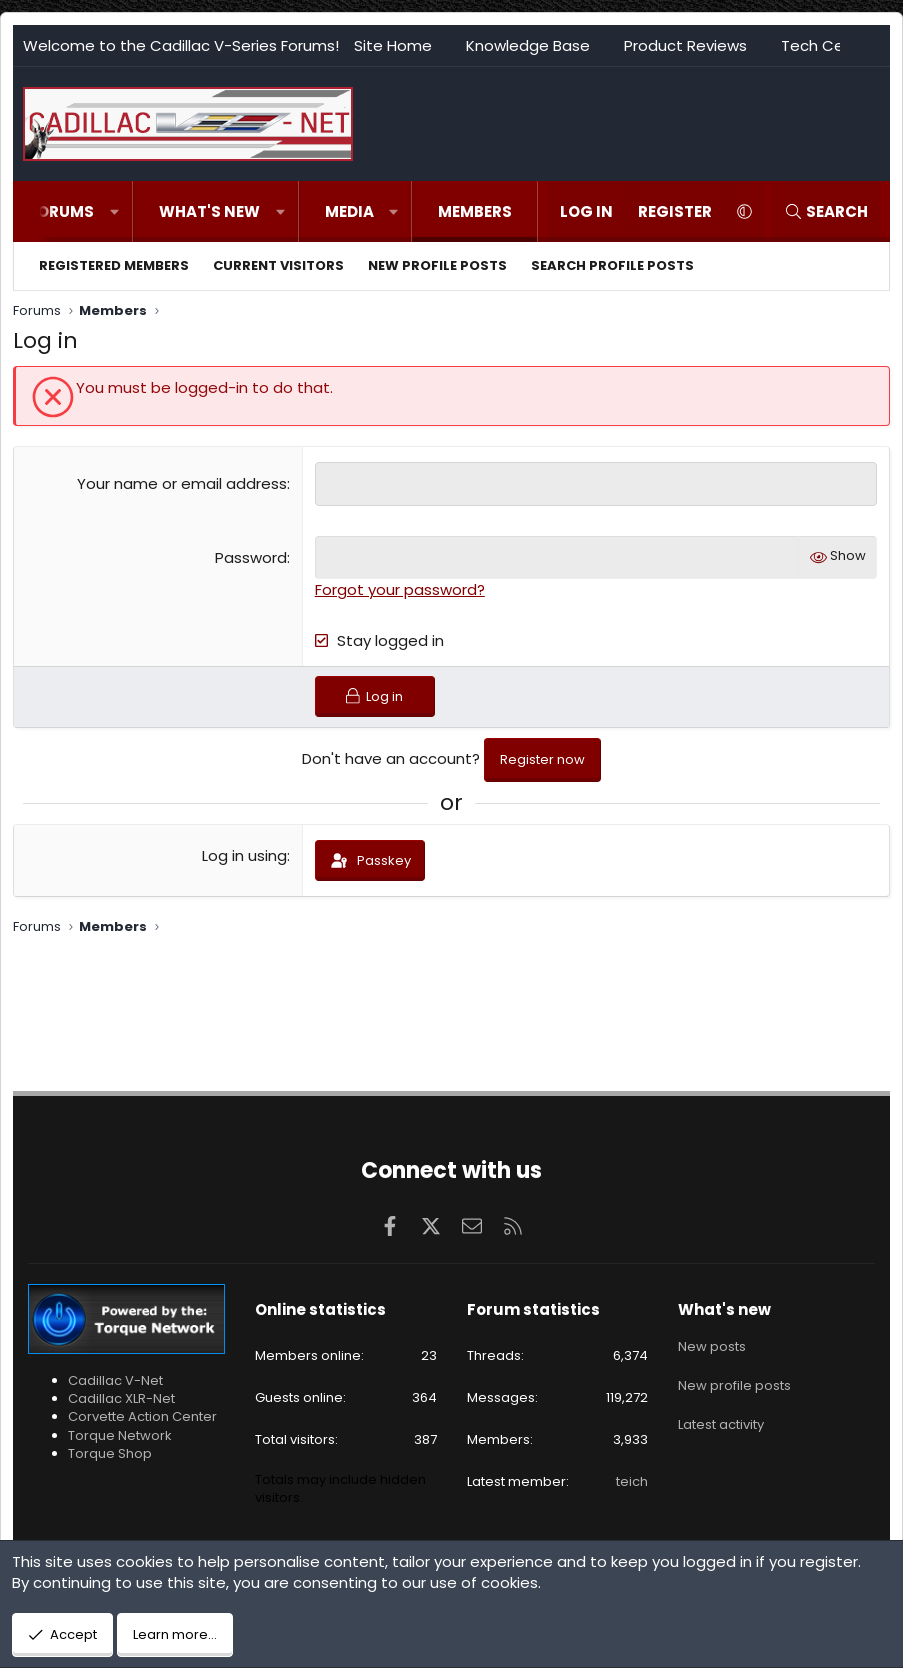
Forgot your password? (400, 588)
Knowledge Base (528, 45)
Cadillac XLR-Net (121, 1398)
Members (475, 211)
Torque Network (120, 1435)
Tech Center (828, 45)
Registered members (114, 265)
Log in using (244, 858)
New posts (712, 1344)
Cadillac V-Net (115, 1380)
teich (632, 1481)
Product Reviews (685, 45)
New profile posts (437, 265)
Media (349, 211)
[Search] (826, 211)
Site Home (393, 45)
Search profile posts (612, 265)
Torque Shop (110, 1453)
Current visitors (278, 265)
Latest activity (721, 1415)
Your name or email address (182, 483)
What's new (209, 211)
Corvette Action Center (142, 1416)
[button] (114, 211)
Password (251, 556)
